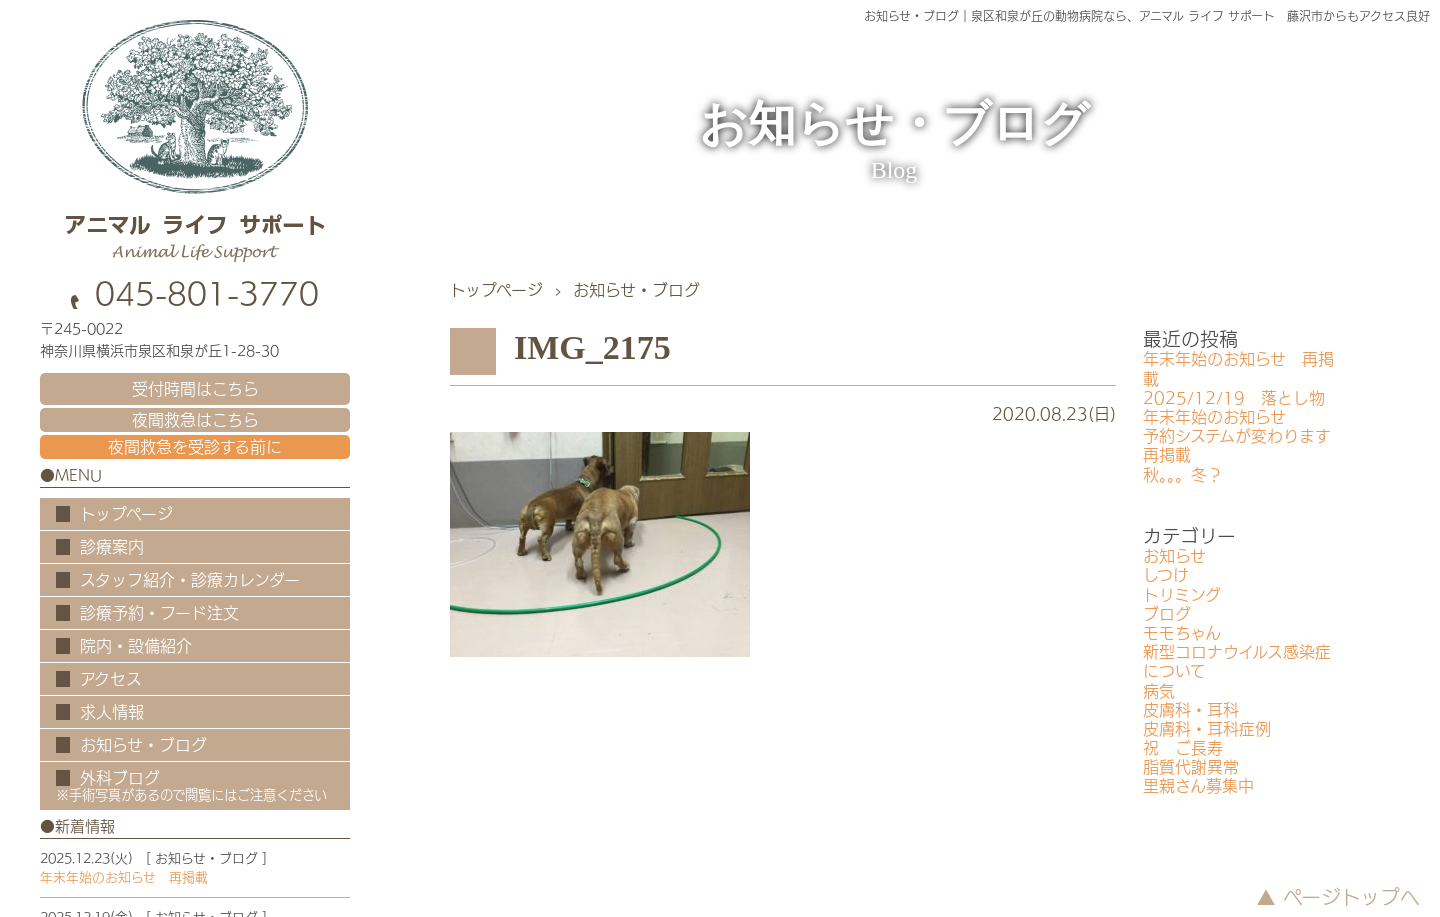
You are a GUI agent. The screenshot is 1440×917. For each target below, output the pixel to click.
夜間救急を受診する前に (195, 447)
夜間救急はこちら (195, 420)
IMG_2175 (592, 347)
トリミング (1182, 595)
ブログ (1167, 614)
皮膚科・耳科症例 (1207, 729)
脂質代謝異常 (1191, 767)
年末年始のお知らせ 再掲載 (124, 877)
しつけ (1166, 575)
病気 (1159, 691)
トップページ (496, 290)
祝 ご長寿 (1183, 748)
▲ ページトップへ (1338, 897)
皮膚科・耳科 (1191, 710)
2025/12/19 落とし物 (1234, 398)
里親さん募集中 (1198, 786)
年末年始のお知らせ (1214, 417)
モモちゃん (1182, 633)
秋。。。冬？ (1183, 475)
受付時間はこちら (195, 389)
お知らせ (1174, 556)
